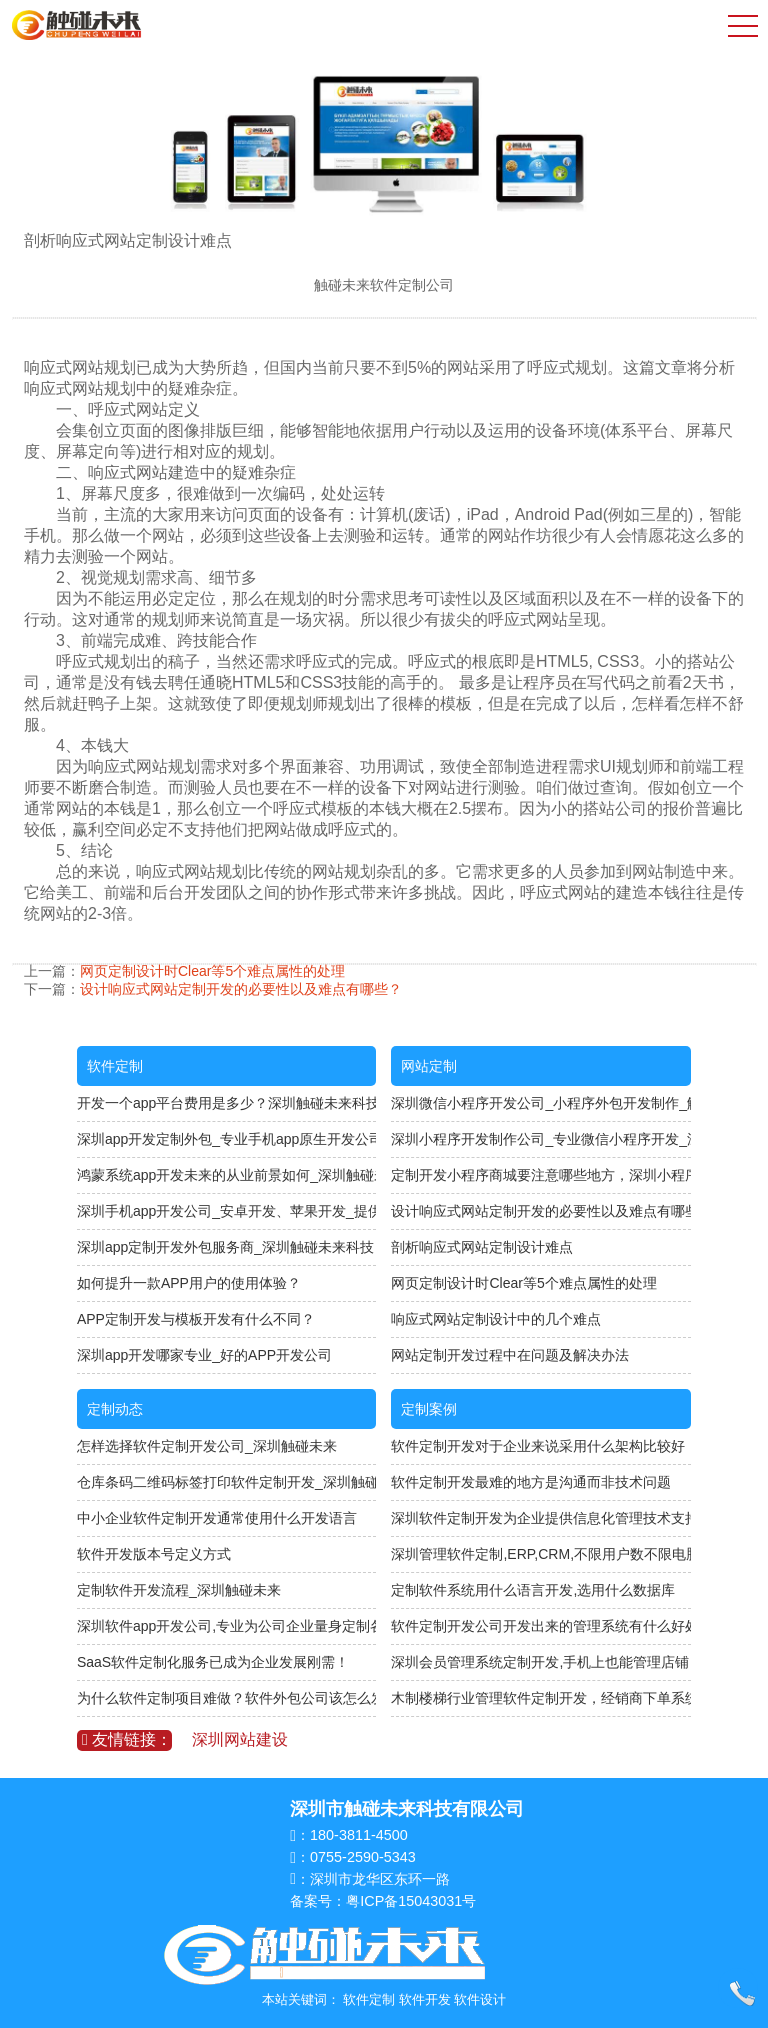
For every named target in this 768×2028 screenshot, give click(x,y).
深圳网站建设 (240, 1739)
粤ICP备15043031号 (411, 1901)
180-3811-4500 (359, 1835)
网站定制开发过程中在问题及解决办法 (510, 1355)
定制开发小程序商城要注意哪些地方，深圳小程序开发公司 (541, 1175)
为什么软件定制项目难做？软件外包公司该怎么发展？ (227, 1698)
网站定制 (429, 1066)
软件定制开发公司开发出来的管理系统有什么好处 (541, 1626)
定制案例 (429, 1409)
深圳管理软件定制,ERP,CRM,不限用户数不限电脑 (541, 1554)
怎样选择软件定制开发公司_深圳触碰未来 (207, 1446)
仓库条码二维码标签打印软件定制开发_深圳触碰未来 (227, 1482)
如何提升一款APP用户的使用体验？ (189, 1283)
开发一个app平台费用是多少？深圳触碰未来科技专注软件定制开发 (227, 1103)
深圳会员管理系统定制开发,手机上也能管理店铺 (540, 1662)
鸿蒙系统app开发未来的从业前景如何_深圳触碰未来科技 (227, 1175)
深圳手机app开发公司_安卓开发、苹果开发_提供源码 (227, 1211)
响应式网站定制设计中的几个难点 (496, 1319)
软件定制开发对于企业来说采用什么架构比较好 (538, 1446)
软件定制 (115, 1066)
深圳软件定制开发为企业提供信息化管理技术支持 (541, 1518)
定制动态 (115, 1409)
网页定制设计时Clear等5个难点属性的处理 (212, 971)
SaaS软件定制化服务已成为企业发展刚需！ (213, 1662)
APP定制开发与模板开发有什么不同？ (196, 1319)
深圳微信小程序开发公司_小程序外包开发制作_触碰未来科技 (541, 1103)
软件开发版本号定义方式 (154, 1554)
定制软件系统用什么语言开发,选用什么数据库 (533, 1590)
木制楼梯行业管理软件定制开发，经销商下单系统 (541, 1698)
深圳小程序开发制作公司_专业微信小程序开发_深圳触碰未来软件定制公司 (541, 1139)
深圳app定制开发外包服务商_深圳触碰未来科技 (225, 1247)
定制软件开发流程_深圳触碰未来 (179, 1590)
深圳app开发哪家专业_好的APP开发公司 (204, 1355)
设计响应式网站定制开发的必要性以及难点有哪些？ (241, 989)
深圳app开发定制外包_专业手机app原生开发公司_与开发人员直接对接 (227, 1139)
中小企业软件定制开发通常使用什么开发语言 (217, 1518)
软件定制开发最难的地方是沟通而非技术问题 (531, 1482)
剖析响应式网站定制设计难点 (482, 1247)
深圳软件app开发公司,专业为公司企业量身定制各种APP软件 (227, 1626)
